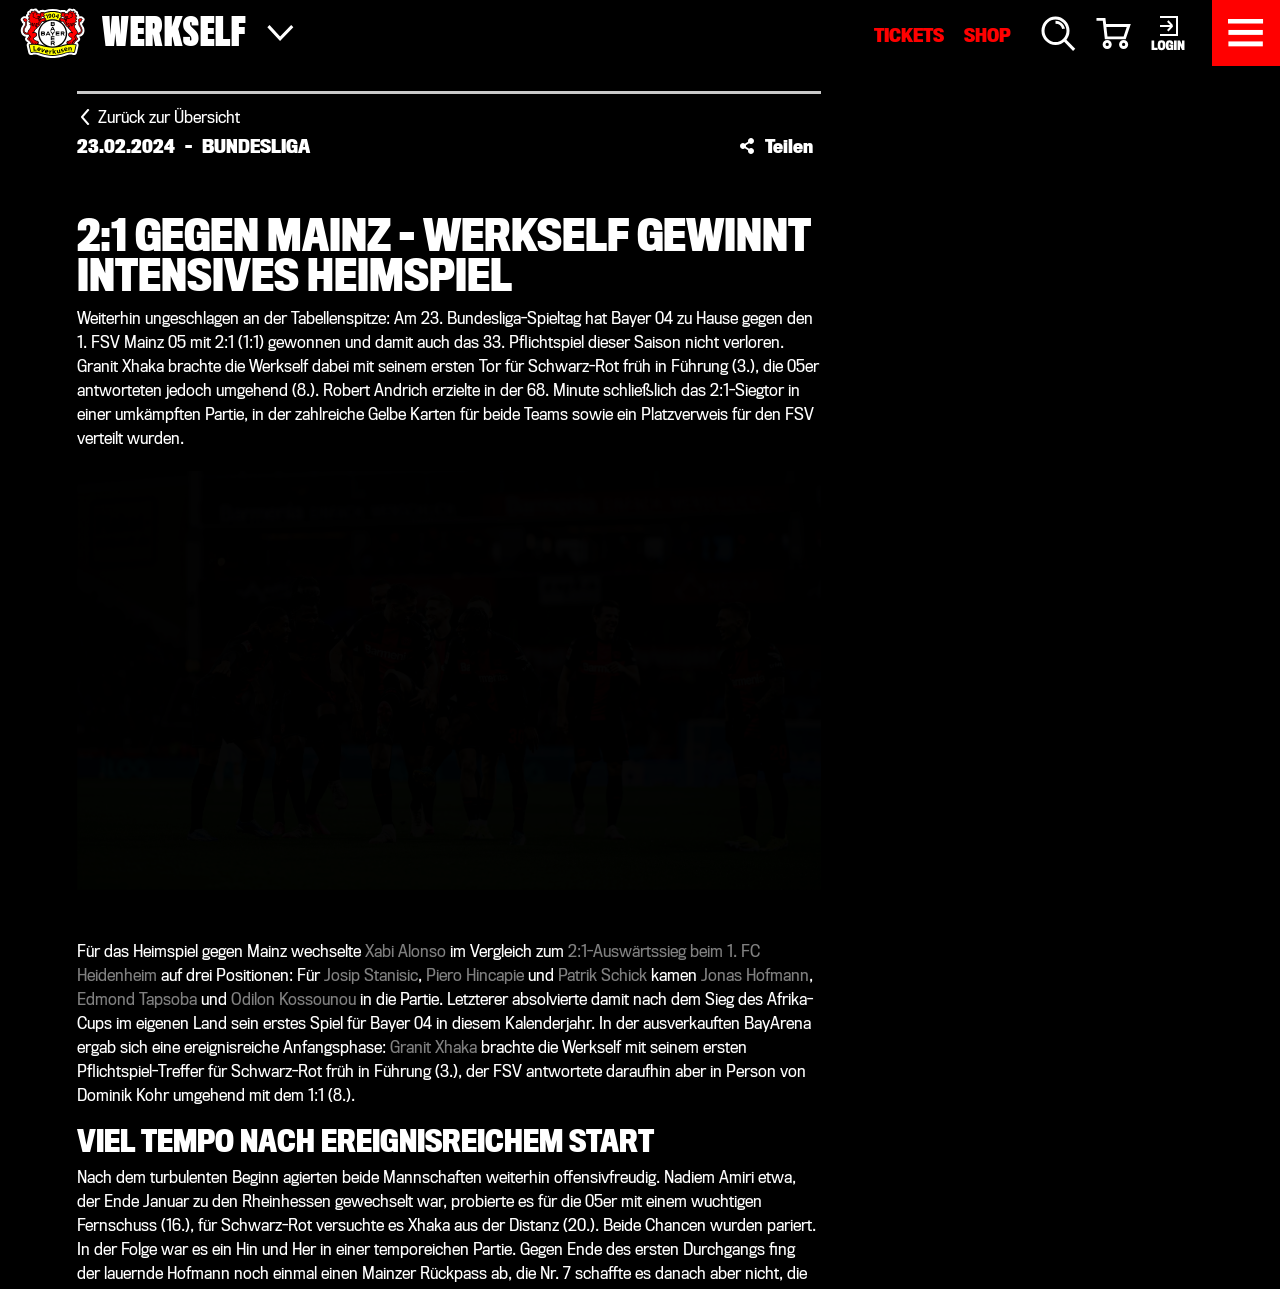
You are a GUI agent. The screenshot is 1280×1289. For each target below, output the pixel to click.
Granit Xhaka (433, 1047)
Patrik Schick (602, 975)
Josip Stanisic (371, 975)
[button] (776, 146)
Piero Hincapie (475, 975)
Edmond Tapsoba (137, 999)
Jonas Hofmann (755, 975)
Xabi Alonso (405, 951)
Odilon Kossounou (293, 999)
